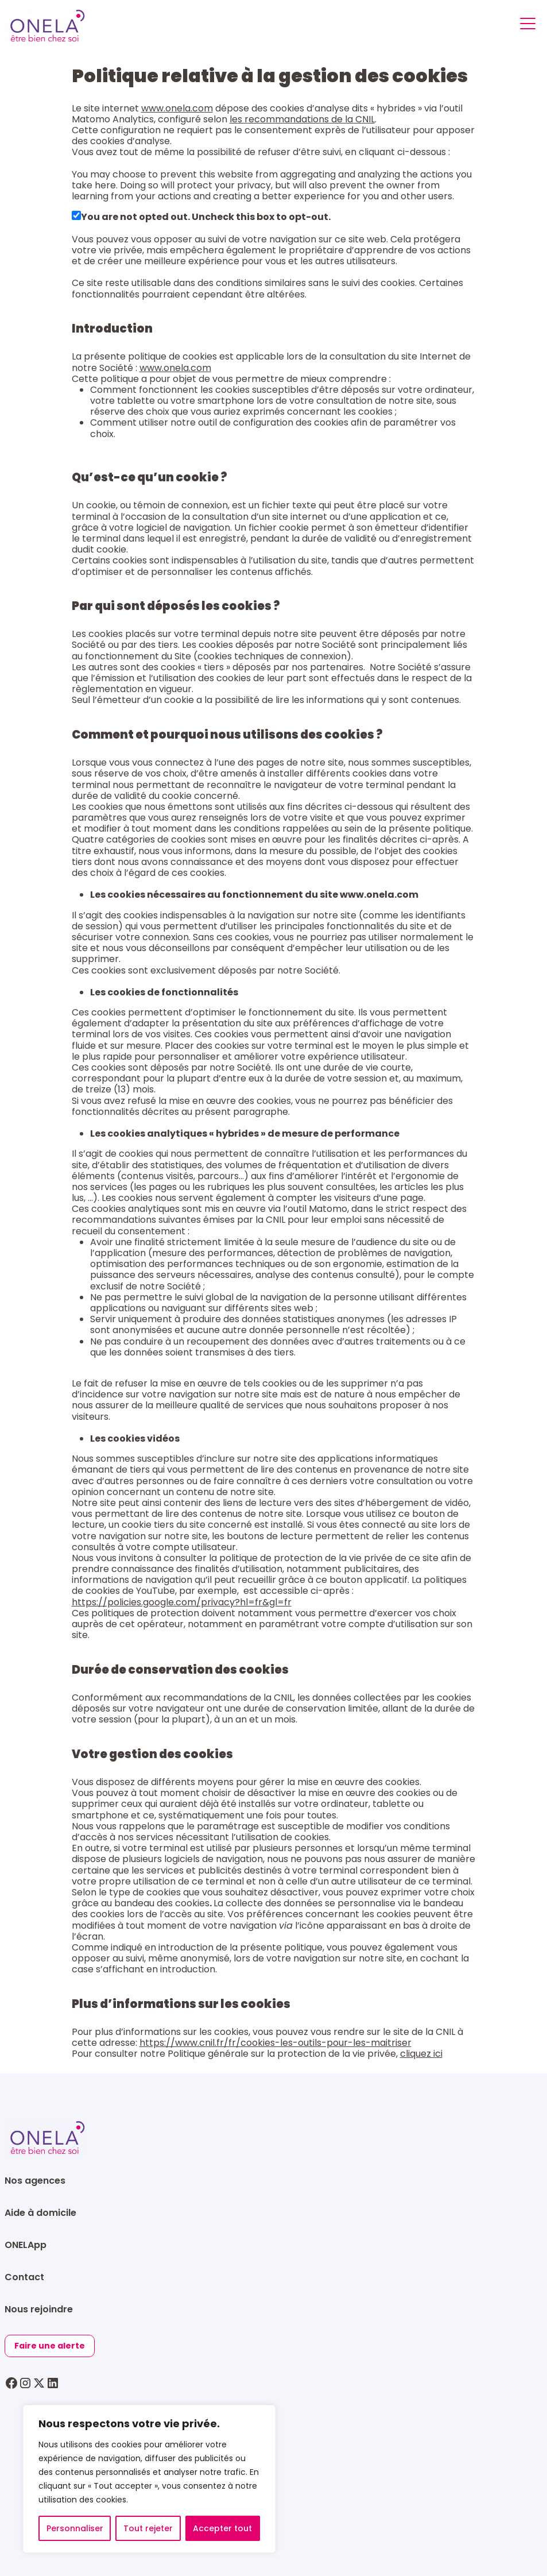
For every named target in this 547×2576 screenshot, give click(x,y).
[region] (149, 2479)
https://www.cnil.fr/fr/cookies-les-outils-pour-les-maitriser (275, 2042)
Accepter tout (222, 2528)
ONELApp (25, 2244)
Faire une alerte (49, 2345)
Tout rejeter (148, 2528)
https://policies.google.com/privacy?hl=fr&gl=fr (182, 1602)
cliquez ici (421, 2053)
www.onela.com (177, 108)
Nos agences (35, 2180)
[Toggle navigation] (527, 26)
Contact (24, 2277)
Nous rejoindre (39, 2309)
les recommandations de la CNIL (302, 119)
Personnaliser (74, 2528)
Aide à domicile (40, 2212)
